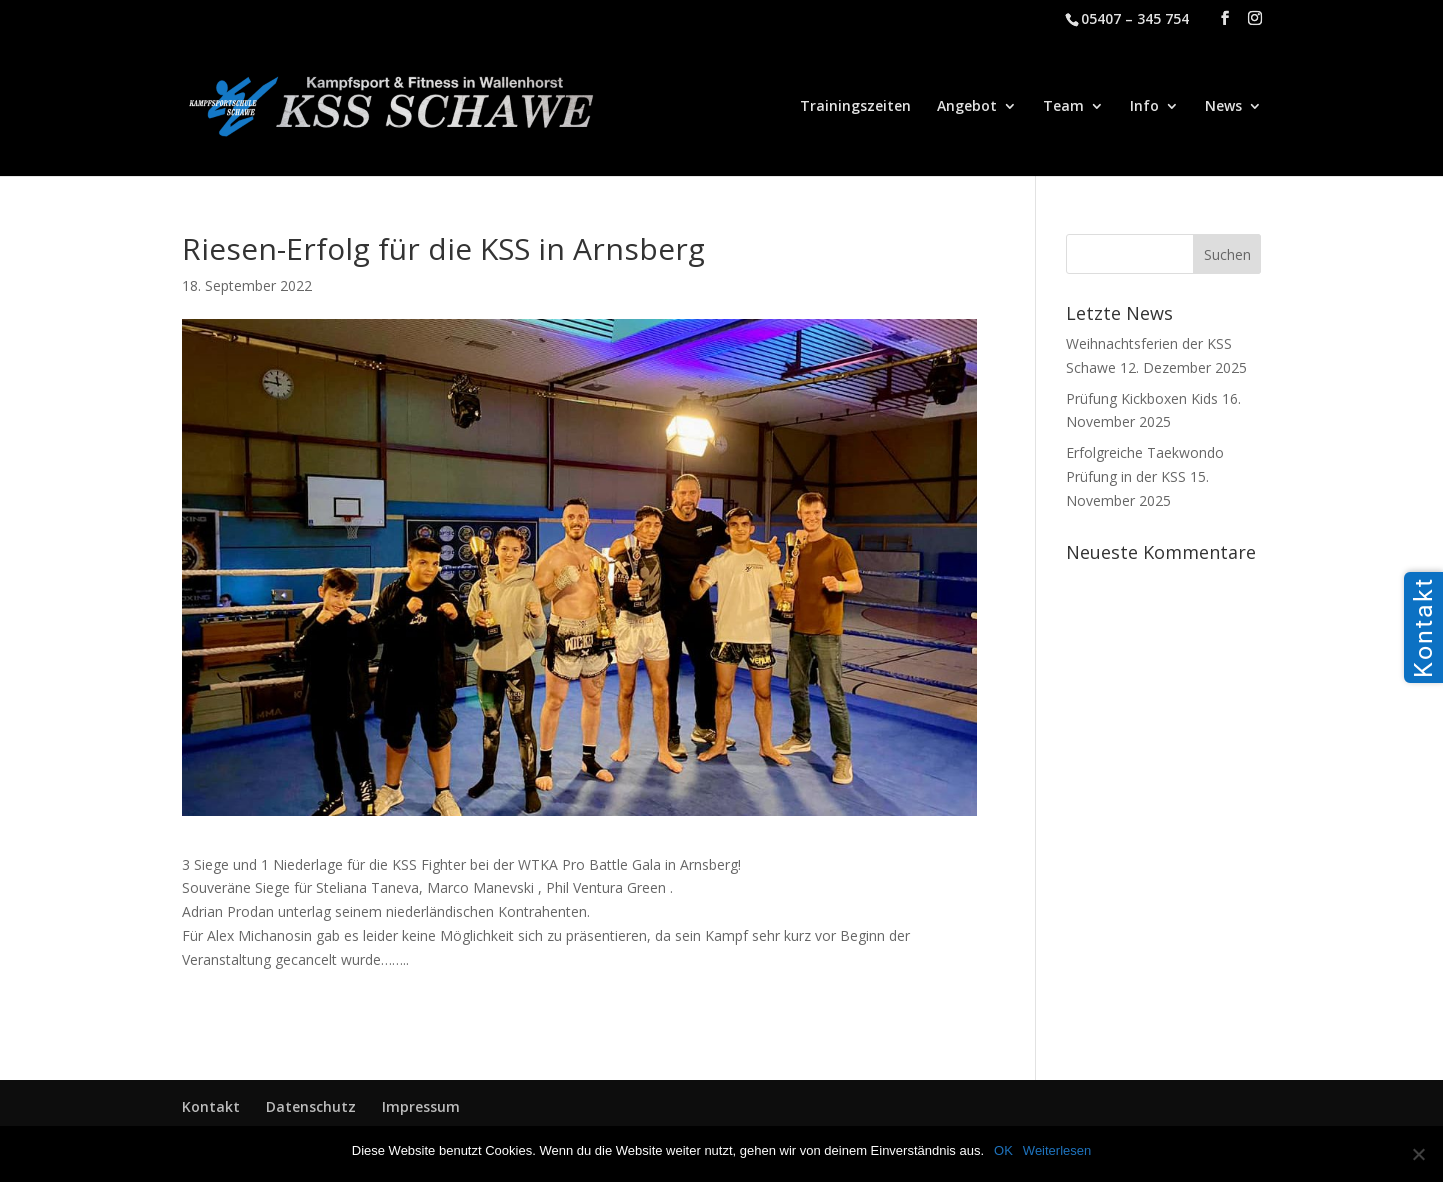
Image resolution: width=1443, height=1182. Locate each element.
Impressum (421, 1106)
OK (1003, 1150)
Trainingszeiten (855, 107)
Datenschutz (311, 1106)
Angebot (967, 107)
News (1223, 107)
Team (1063, 107)
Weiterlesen (1057, 1150)
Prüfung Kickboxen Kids (1142, 398)
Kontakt (211, 1106)
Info (1144, 107)
